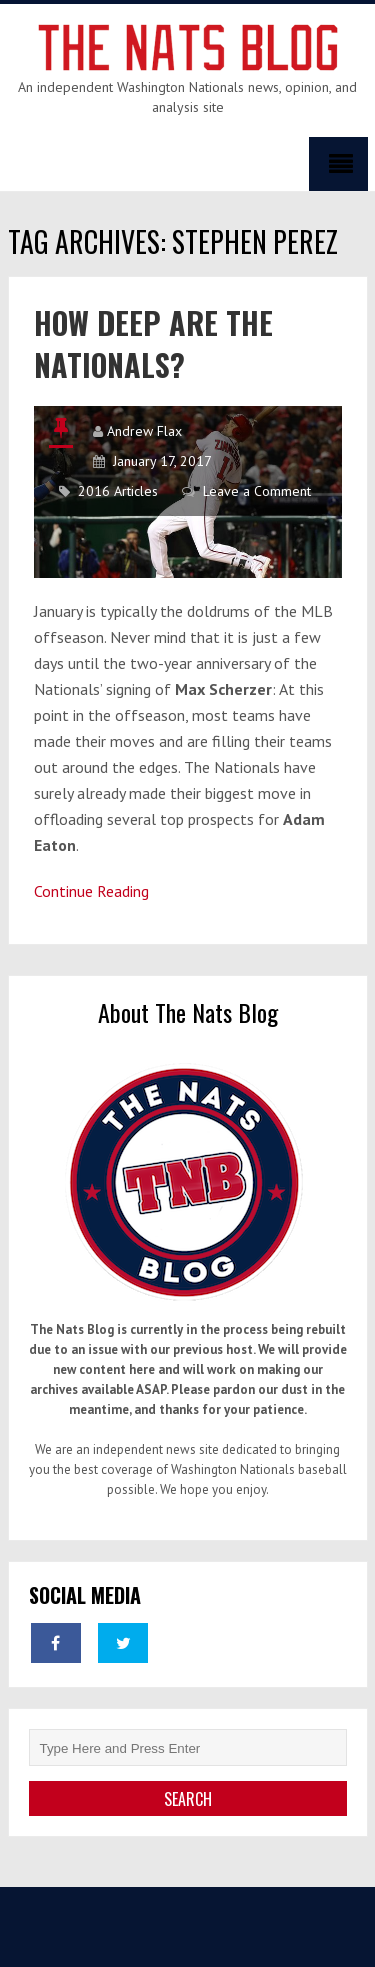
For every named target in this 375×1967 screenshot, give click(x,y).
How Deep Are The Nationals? (153, 343)
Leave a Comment (257, 491)
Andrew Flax (144, 431)
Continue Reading (91, 891)
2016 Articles (118, 491)
